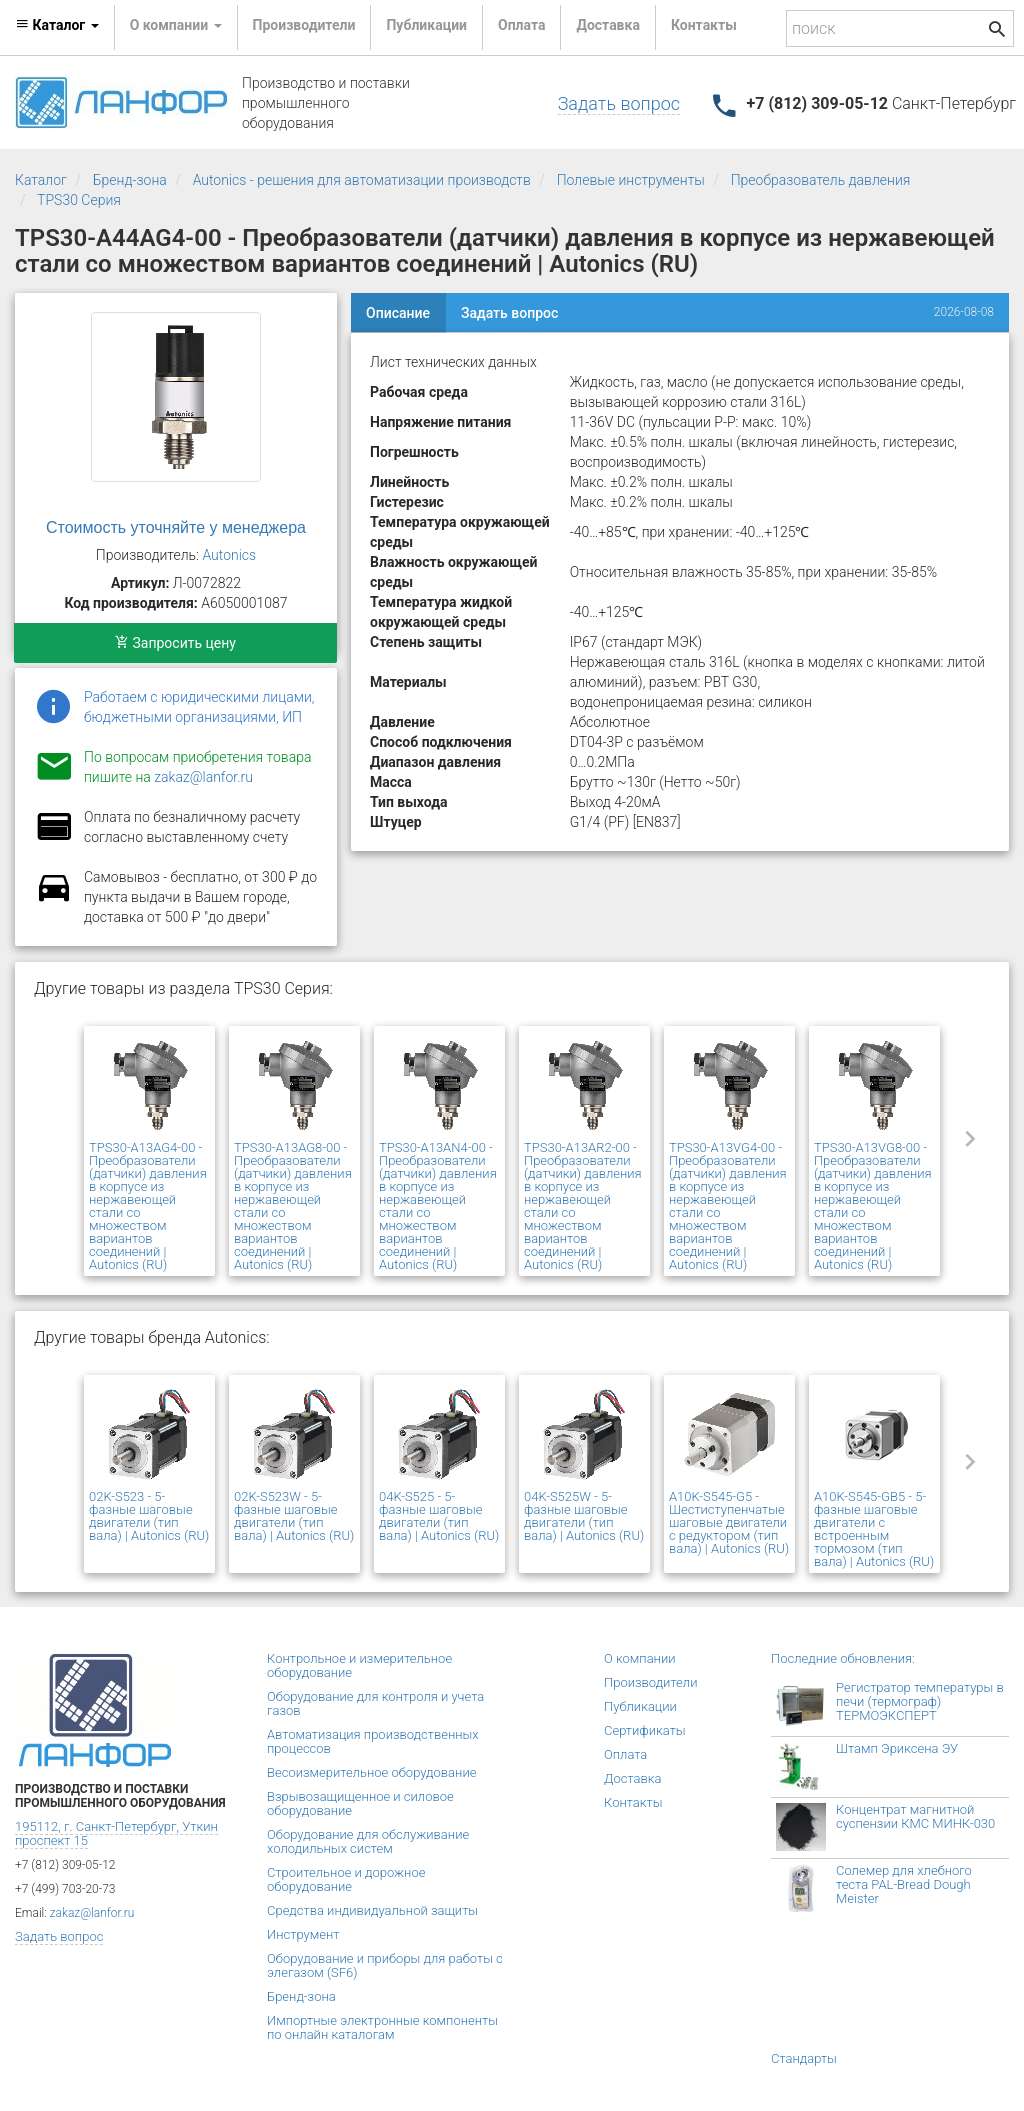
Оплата (521, 25)
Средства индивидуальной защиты (372, 1910)
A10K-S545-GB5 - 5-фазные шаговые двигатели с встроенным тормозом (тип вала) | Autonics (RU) (874, 1529)
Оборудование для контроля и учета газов (375, 1703)
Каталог (41, 180)
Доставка (607, 25)
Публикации (426, 25)
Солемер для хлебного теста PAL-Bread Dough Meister (904, 1884)
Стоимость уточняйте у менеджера (176, 527)
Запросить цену (175, 643)
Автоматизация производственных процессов (373, 1741)
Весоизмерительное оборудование (371, 1772)
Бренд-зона (130, 180)
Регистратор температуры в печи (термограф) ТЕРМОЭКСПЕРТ (920, 1701)
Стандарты (804, 2058)
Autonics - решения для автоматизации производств (362, 180)
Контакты (704, 25)
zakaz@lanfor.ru (203, 777)
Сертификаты (645, 1730)
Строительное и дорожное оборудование (346, 1879)
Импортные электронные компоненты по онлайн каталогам (382, 2027)
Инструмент (303, 1934)
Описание (398, 313)
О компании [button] (176, 25)
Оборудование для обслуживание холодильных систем (368, 1841)
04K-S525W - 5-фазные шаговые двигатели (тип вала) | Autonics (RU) (584, 1516)
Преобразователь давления (821, 180)
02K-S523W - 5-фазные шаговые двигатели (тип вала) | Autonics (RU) (294, 1516)
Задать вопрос (619, 103)
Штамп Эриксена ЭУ (897, 1748)
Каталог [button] (57, 25)
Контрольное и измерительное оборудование (359, 1665)
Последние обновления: (843, 1658)
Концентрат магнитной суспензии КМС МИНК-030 (915, 1816)
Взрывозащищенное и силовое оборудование (360, 1803)
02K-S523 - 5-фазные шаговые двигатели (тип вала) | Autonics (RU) (149, 1516)
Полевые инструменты (631, 180)
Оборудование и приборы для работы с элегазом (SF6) (385, 1965)
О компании (640, 1658)
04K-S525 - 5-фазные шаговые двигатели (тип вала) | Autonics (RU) (439, 1516)
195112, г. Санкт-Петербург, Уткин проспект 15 (116, 1833)
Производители (304, 25)
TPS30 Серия (79, 200)
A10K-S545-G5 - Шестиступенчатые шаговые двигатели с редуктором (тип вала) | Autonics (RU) (729, 1522)
